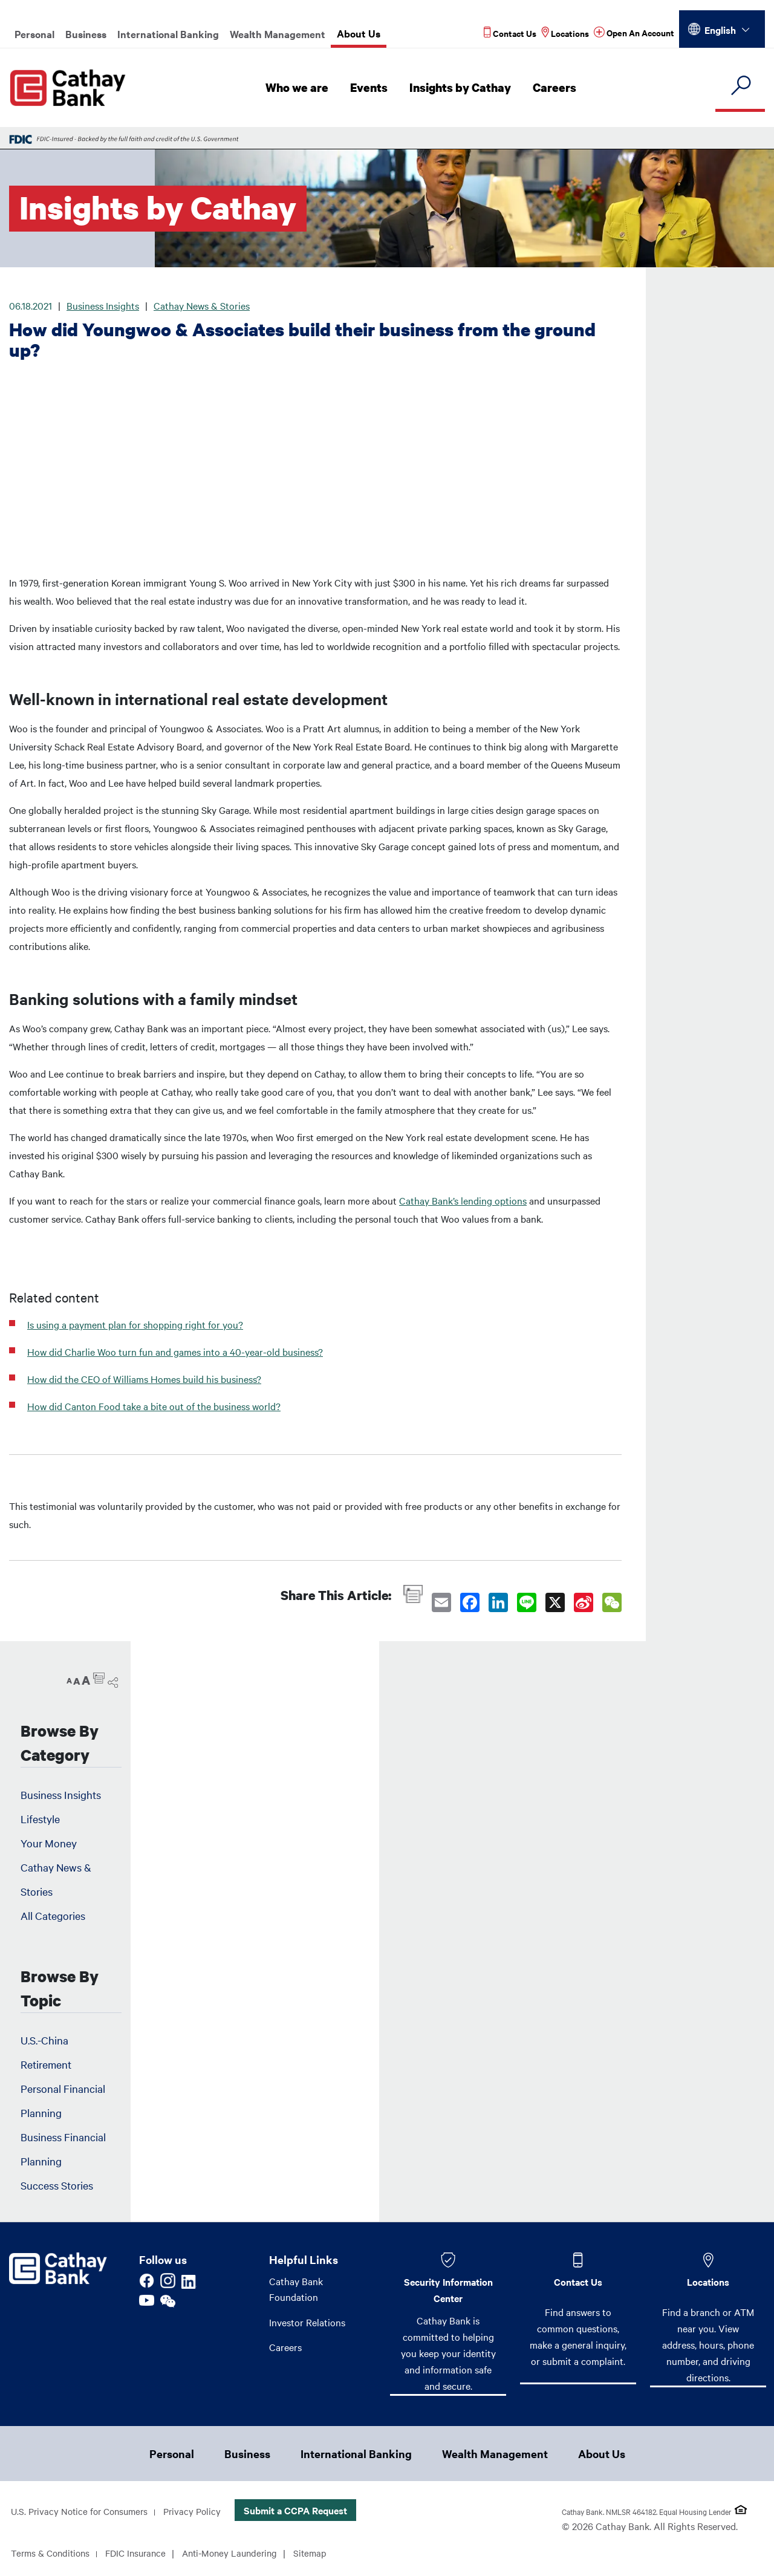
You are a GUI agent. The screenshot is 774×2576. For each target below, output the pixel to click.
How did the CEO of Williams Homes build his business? (144, 1378)
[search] (740, 86)
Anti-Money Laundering (242, 2554)
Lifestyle (40, 1819)
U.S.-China (44, 2040)
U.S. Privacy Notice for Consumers (83, 2512)
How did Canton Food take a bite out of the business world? (154, 1406)
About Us (358, 33)
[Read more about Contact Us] (510, 33)
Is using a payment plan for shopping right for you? (135, 1324)
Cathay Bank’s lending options (463, 1200)
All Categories (53, 1915)
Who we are (301, 88)
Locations (708, 2281)
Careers (555, 88)
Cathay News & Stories (202, 305)
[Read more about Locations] (565, 33)
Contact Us (578, 2281)
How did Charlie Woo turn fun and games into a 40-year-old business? (175, 1351)
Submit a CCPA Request (305, 2511)
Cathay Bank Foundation (296, 2289)
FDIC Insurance (143, 2554)
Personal (34, 34)
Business (85, 34)
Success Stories (57, 2185)
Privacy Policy (201, 2512)
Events (372, 88)
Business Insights (103, 305)
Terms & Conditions (53, 2554)
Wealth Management (277, 34)
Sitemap (326, 2554)
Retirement (46, 2064)
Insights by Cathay (462, 88)
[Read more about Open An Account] (634, 33)
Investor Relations (307, 2322)
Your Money (49, 1843)
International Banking (168, 34)
